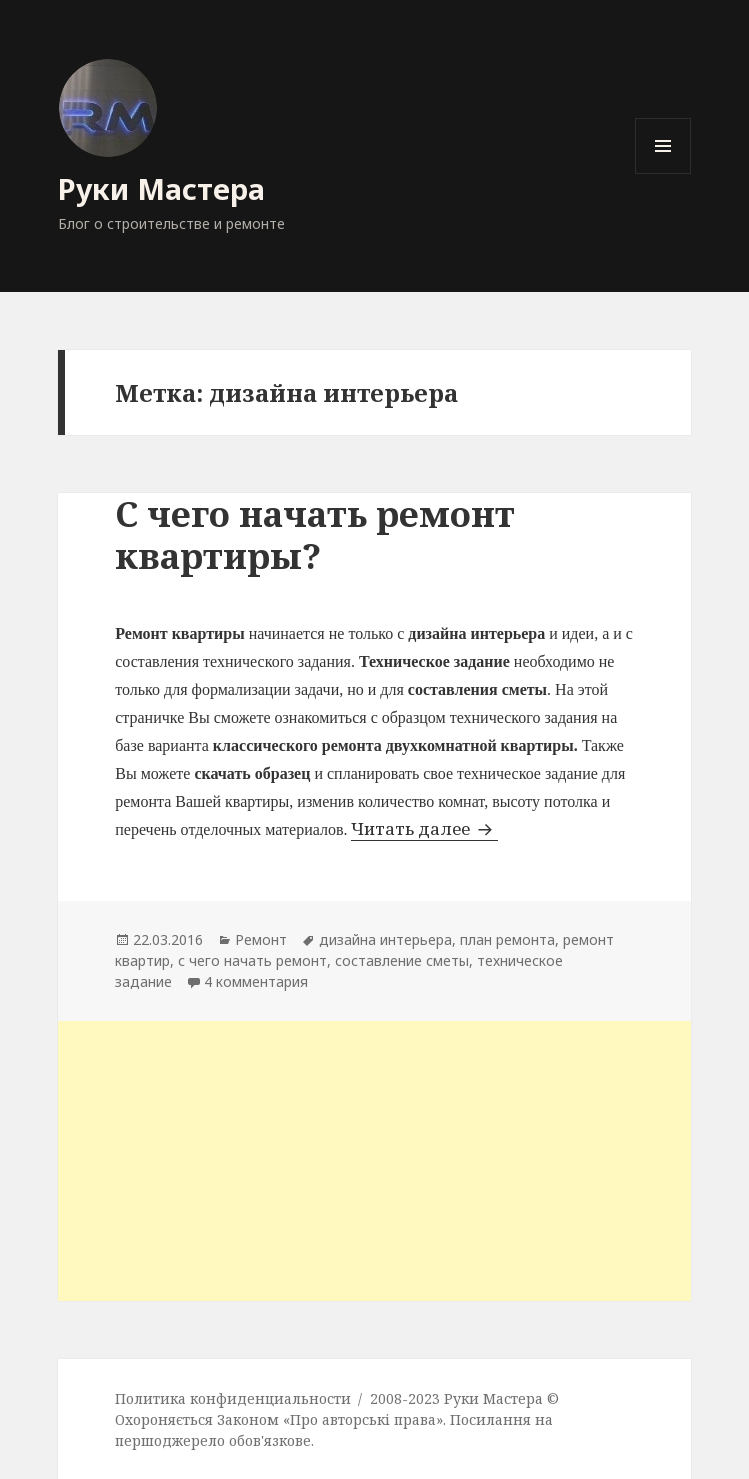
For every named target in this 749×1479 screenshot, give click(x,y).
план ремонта (507, 939)
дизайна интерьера (385, 939)
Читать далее (424, 828)
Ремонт (261, 939)
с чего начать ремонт (252, 960)
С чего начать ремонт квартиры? (315, 534)
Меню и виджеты (663, 173)
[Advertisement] (375, 1161)
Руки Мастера (161, 188)
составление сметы (402, 960)
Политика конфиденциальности (233, 1398)
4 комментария (256, 981)
